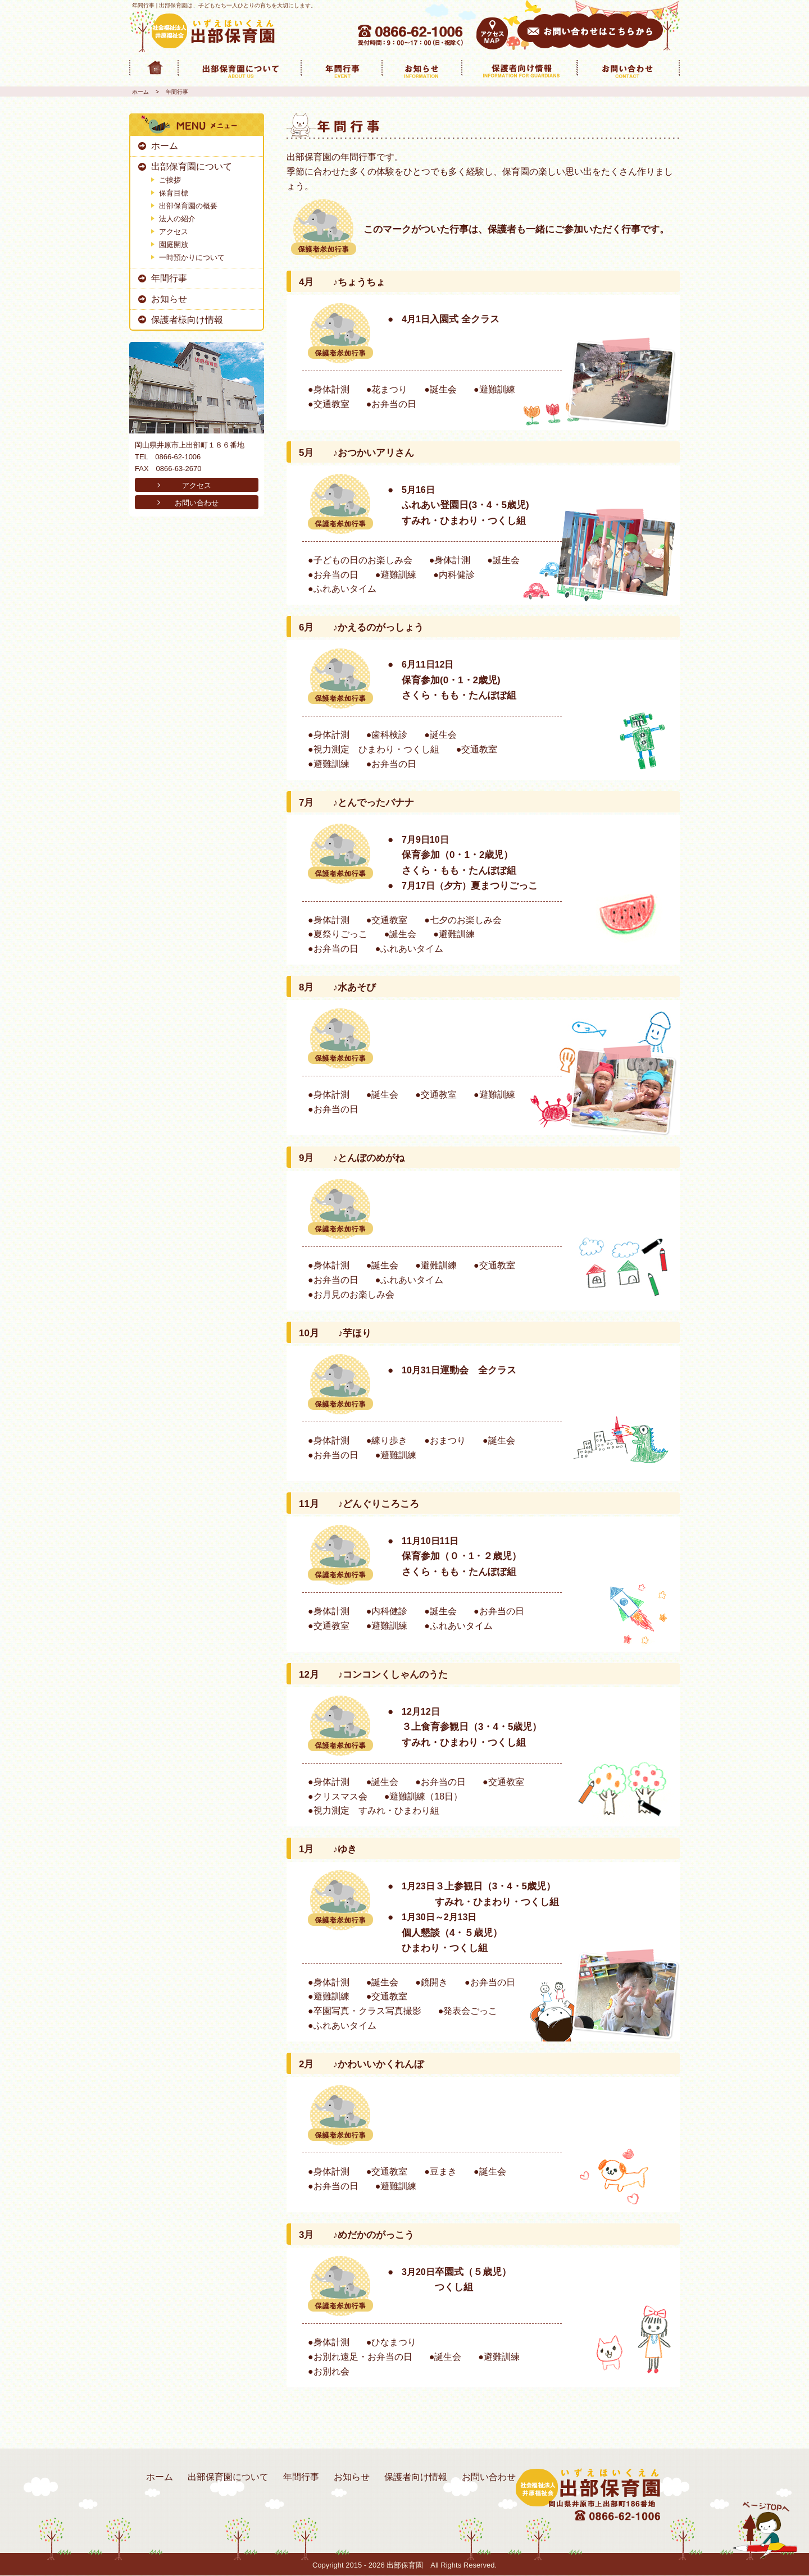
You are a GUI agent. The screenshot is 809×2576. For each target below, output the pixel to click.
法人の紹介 (177, 218)
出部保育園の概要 (188, 206)
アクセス (173, 231)
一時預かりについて (192, 257)
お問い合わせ (197, 503)
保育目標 (173, 193)
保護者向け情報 (415, 2477)
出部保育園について (191, 166)
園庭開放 (173, 244)
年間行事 (169, 278)
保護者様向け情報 (187, 320)
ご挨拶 (170, 180)
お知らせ (169, 299)
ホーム (140, 92)
